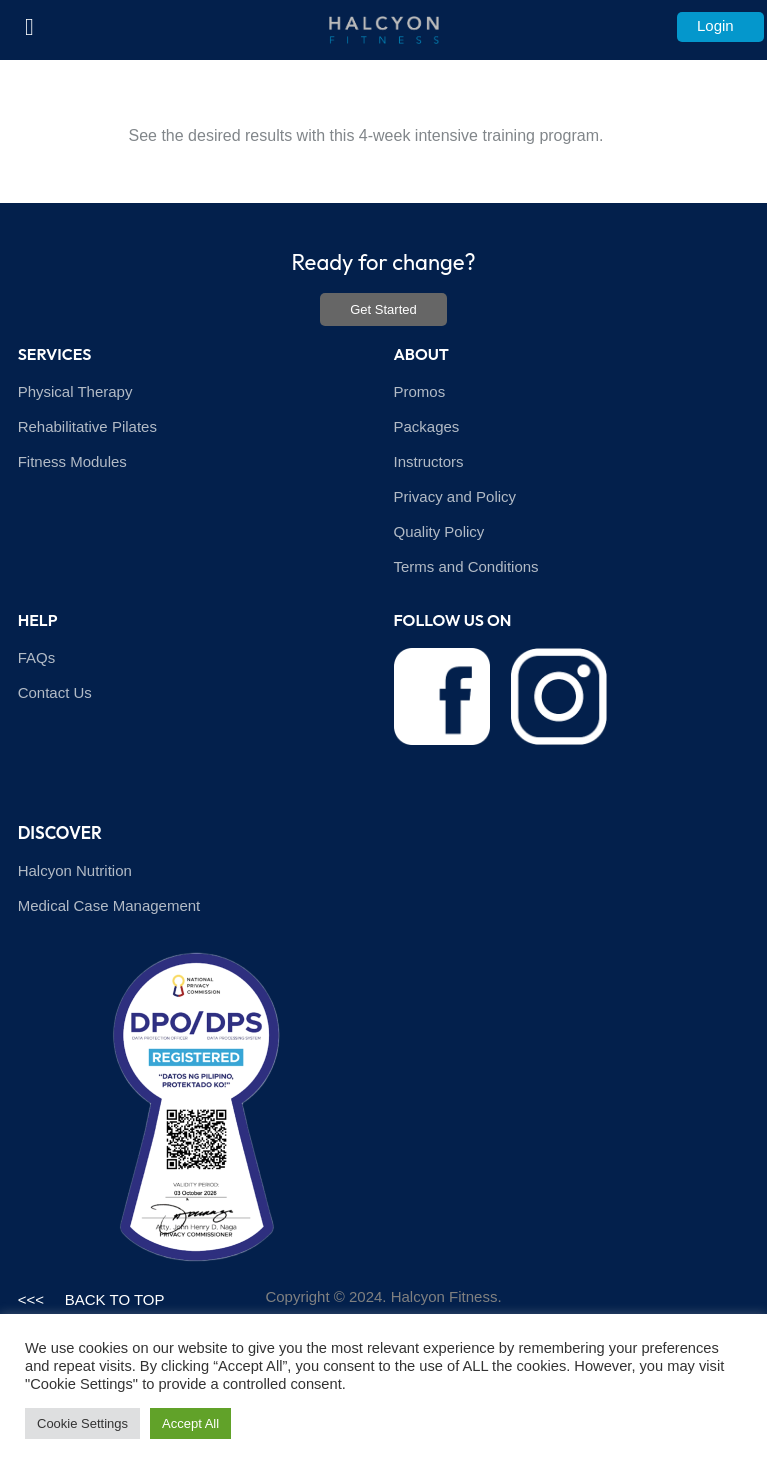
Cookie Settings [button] (82, 1423)
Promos (420, 391)
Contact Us (55, 692)
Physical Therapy (75, 391)
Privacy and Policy (455, 496)
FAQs (37, 657)
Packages (427, 426)
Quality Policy (439, 531)
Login (715, 25)
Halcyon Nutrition (75, 870)
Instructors (429, 461)
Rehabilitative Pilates (87, 426)
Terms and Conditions (466, 566)
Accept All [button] (190, 1423)
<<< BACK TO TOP (91, 1299)
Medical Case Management (109, 905)
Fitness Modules (72, 461)
